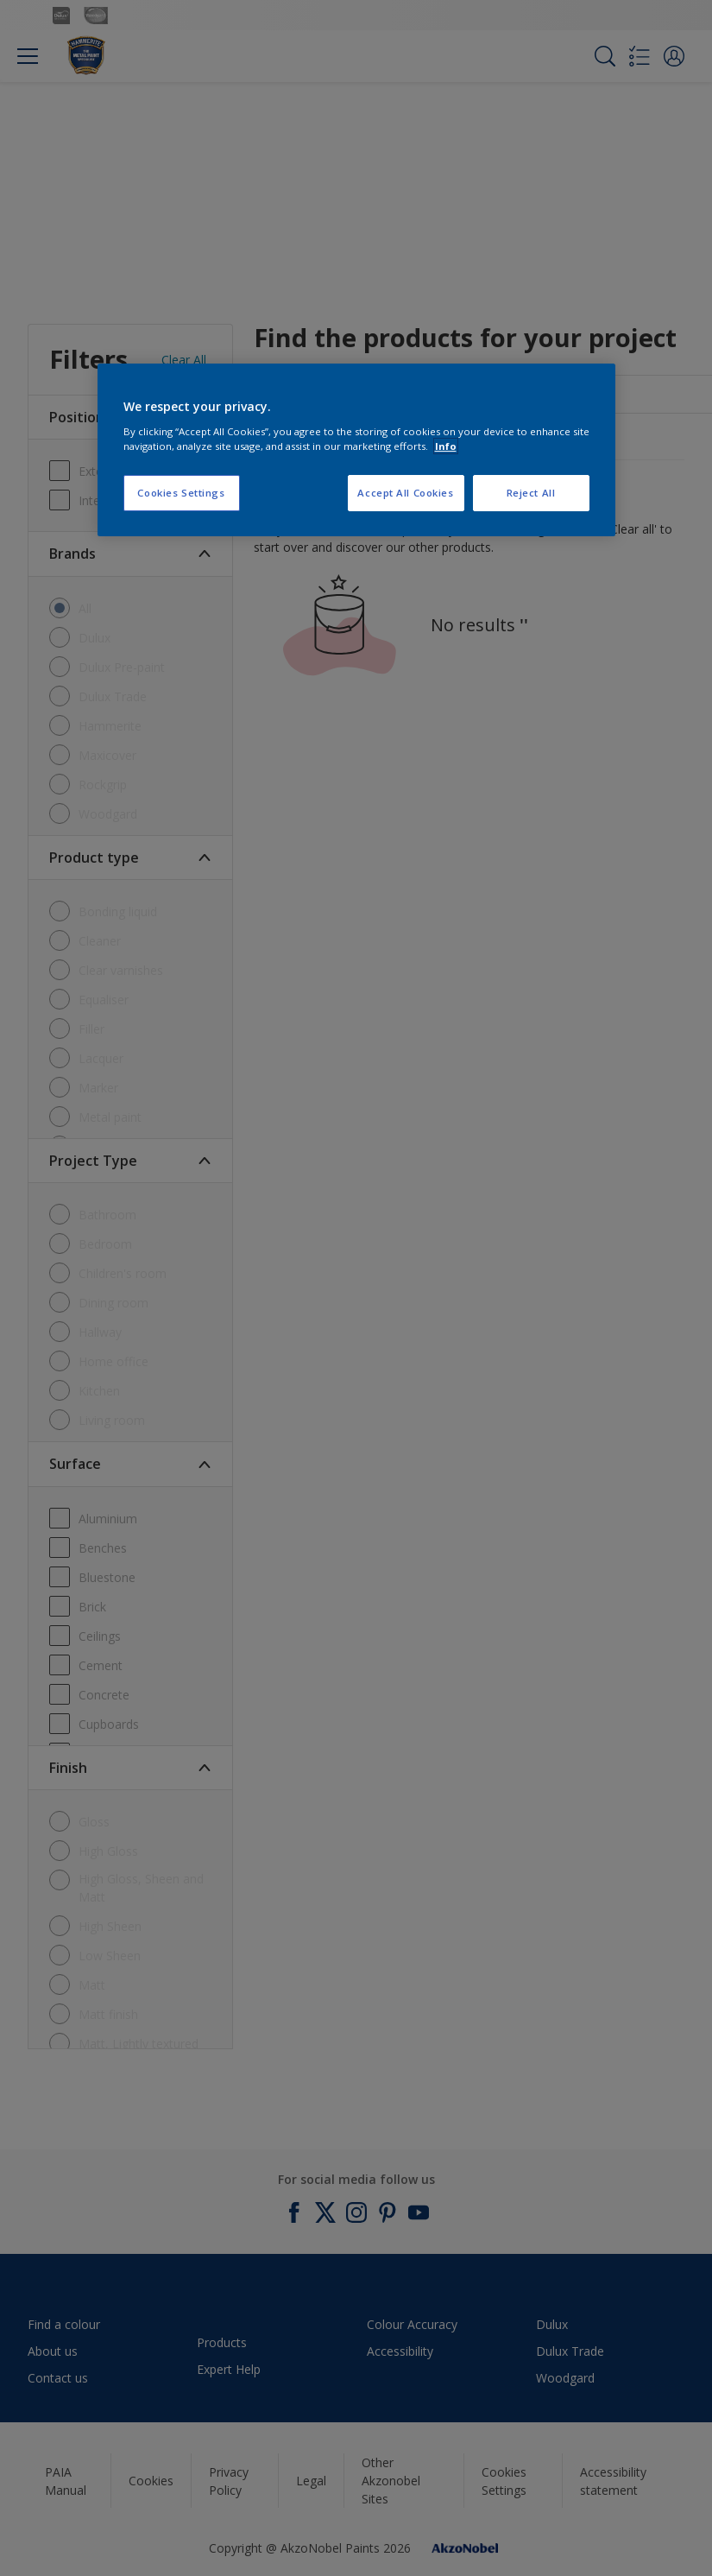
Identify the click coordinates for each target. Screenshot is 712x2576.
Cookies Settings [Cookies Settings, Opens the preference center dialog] (180, 492)
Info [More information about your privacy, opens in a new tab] (446, 446)
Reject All (531, 492)
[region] (356, 450)
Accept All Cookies (405, 492)
